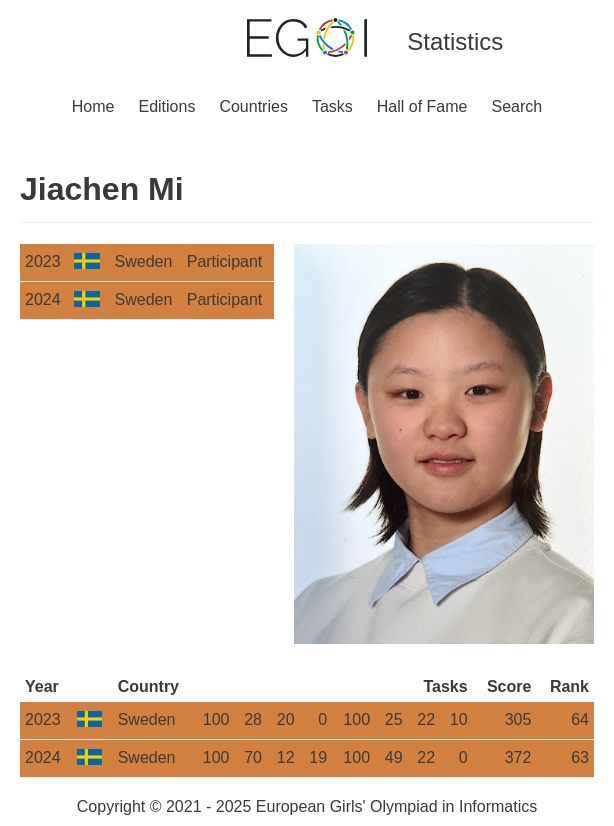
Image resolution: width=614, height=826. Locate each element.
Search (517, 106)
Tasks (332, 106)
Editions (166, 106)
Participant (225, 261)
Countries (253, 106)
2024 (43, 299)
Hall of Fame (422, 106)
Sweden (144, 261)
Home (93, 106)
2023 (43, 261)
